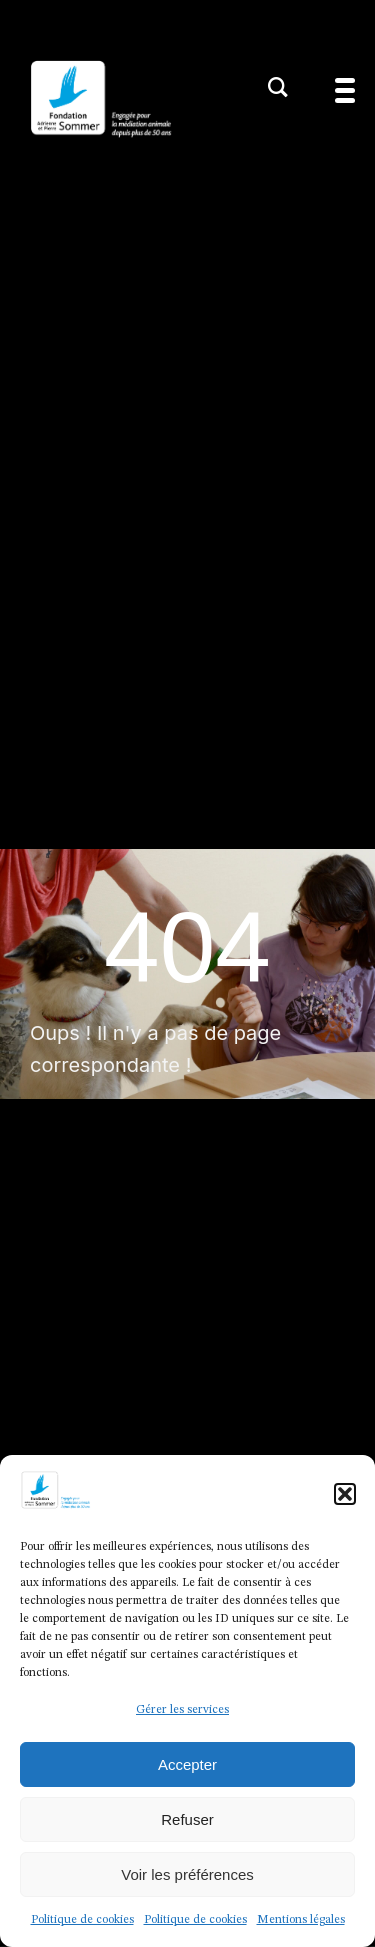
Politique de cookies (82, 1920)
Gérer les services (182, 1710)
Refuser (187, 1819)
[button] (345, 1494)
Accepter (187, 1764)
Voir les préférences (187, 1874)
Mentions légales (301, 1920)
